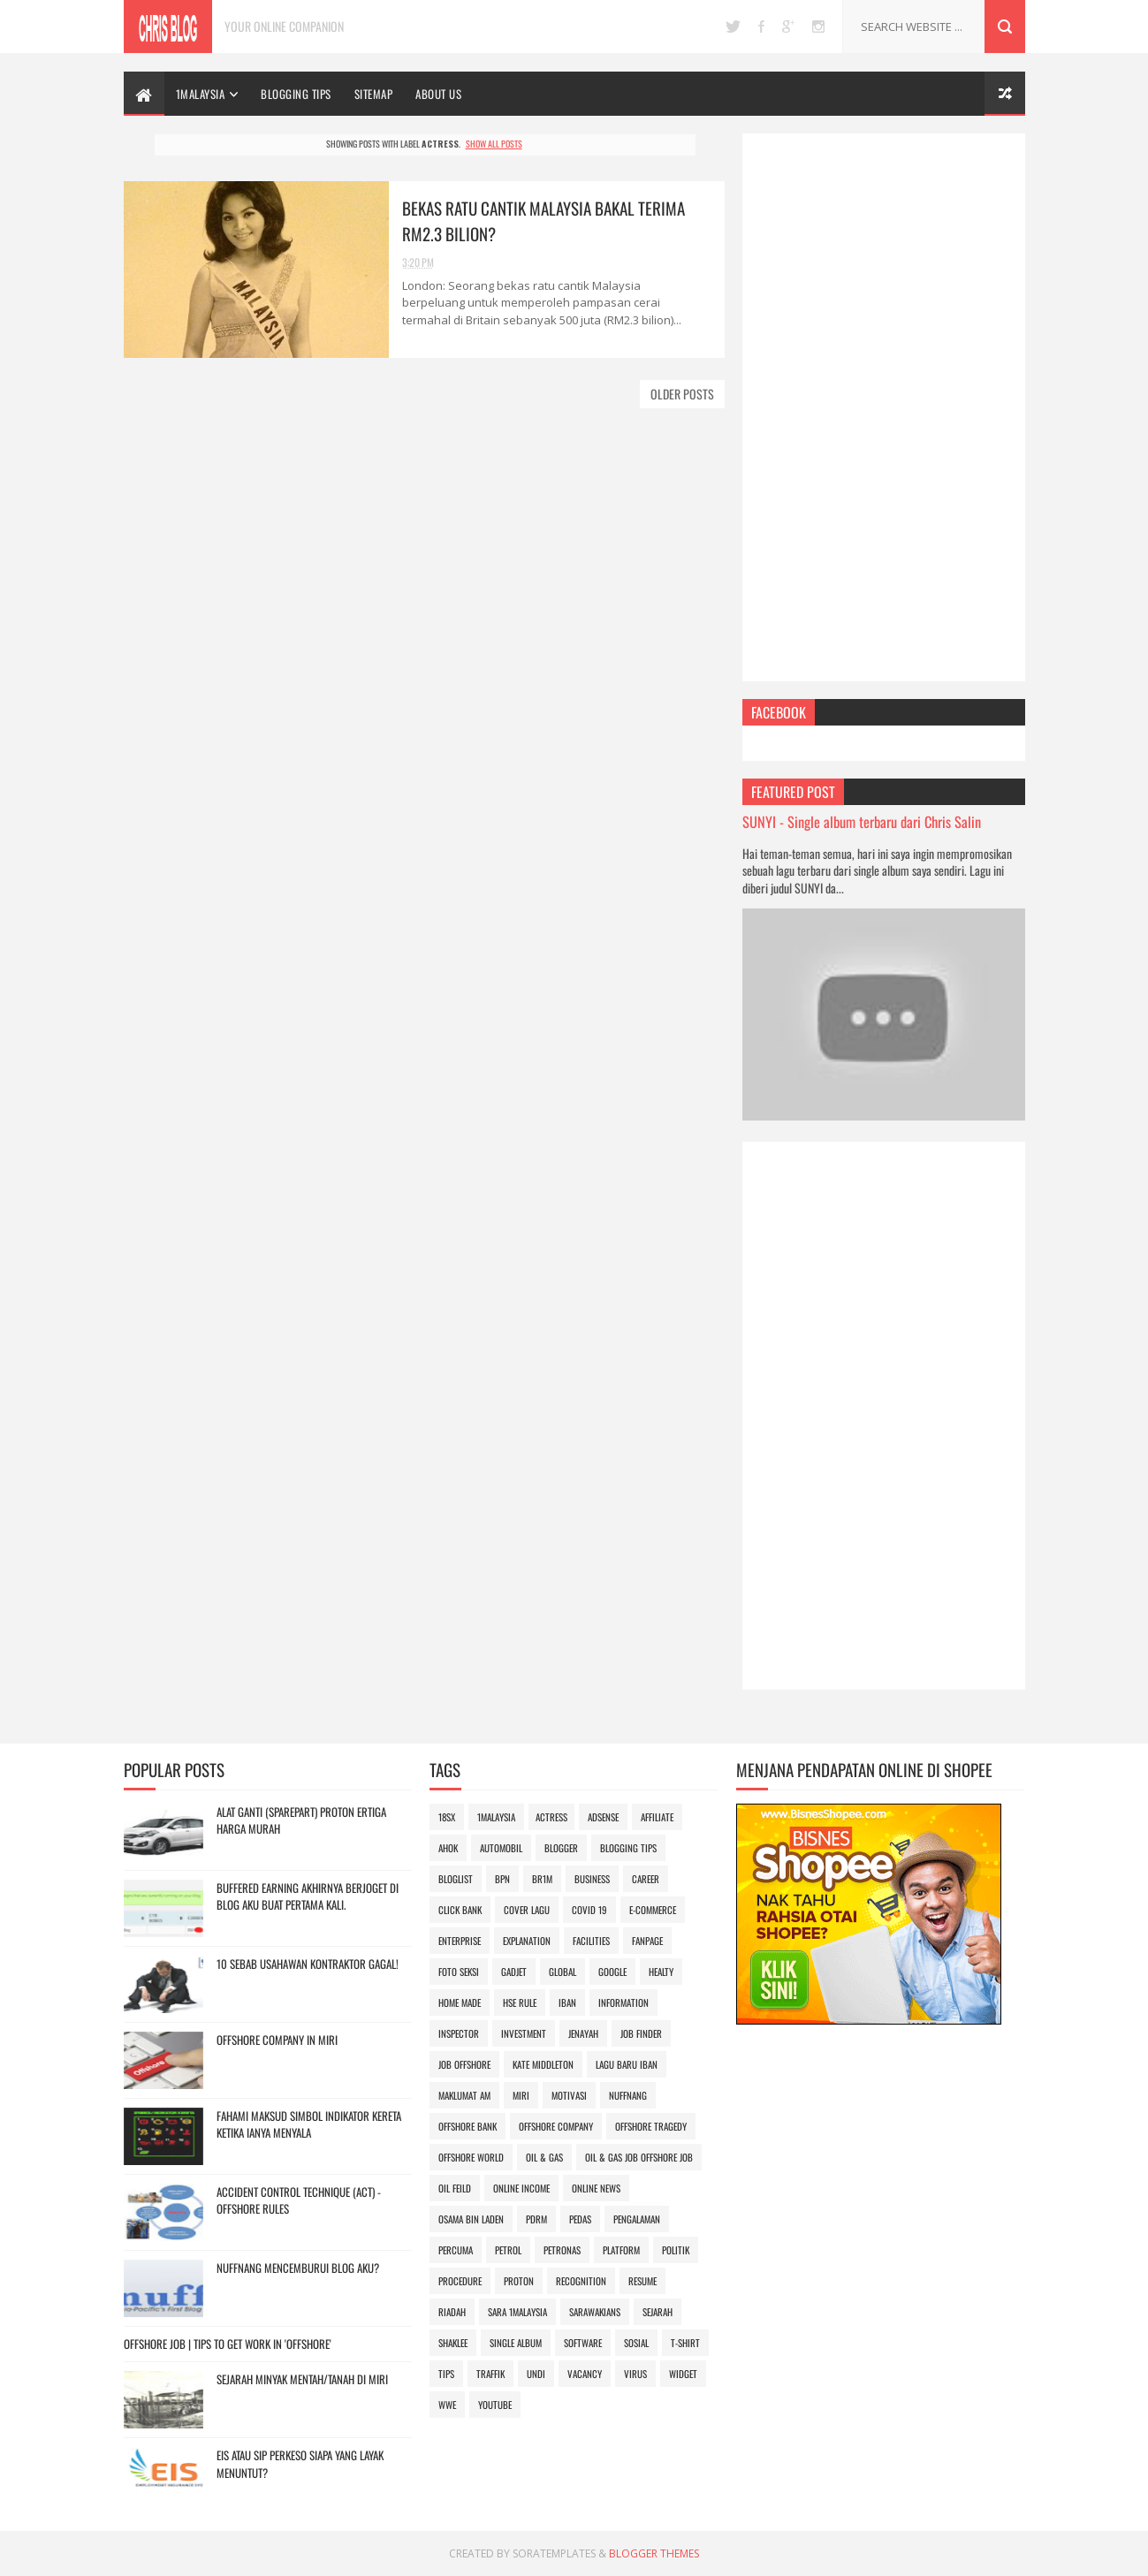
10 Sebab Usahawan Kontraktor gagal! (308, 1963)
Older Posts (682, 393)
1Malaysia (200, 94)
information (623, 2002)
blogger (561, 1848)
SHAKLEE (453, 2343)
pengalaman (636, 2219)
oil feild (454, 2188)
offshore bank (467, 2126)
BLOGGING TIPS (296, 94)
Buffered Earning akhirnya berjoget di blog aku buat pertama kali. (308, 1896)
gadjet (514, 1971)
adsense (603, 1817)
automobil (501, 1848)
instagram (818, 26)
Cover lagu (527, 1910)
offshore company (556, 2126)
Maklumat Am (464, 2095)
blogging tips (628, 1848)
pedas (580, 2219)
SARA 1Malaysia (517, 2312)
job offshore (464, 2064)
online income (521, 2188)
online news (596, 2188)
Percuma (455, 2250)
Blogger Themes (654, 2553)
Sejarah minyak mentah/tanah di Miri (302, 2379)
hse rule (519, 2002)
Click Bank (460, 1910)
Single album (516, 2343)
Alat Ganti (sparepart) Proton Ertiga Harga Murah (301, 1820)
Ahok (448, 1848)
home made (459, 2002)
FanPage (647, 1941)
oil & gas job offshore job (639, 2157)
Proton (519, 2281)
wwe (447, 2404)
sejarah (657, 2312)
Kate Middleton (543, 2064)
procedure (460, 2281)
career (645, 1879)
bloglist (455, 1879)
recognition (581, 2281)
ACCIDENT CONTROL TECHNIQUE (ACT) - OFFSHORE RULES (299, 2200)
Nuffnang (628, 2095)
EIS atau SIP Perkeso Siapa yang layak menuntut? (300, 2463)
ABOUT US (438, 94)
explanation (527, 1941)
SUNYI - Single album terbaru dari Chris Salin (861, 821)
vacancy (584, 2374)
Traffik (490, 2374)
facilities (591, 1941)
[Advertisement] (883, 407)
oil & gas (544, 2157)
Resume (642, 2281)
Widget (683, 2374)
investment (523, 2033)
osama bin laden (471, 2219)
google (788, 26)
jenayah (583, 2033)
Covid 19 (589, 1910)
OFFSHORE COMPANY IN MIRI (277, 2039)
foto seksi (458, 1971)
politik (675, 2250)
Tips (446, 2374)
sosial (636, 2343)
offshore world (471, 2157)
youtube (495, 2404)
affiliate (657, 1817)
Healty (661, 1971)
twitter (733, 26)
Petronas (562, 2250)
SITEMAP (373, 94)
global (562, 1971)
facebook (761, 26)
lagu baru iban (627, 2064)
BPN (502, 1879)
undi (536, 2374)
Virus (635, 2374)
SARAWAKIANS (594, 2312)
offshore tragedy (651, 2126)
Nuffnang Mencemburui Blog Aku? (298, 2267)
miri (521, 2095)
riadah (452, 2312)
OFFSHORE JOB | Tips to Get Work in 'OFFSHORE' (227, 2343)
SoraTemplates (554, 2553)
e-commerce (652, 1910)
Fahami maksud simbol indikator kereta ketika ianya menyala (309, 2124)
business (592, 1879)
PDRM (536, 2219)
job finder (641, 2033)
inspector (458, 2033)
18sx (446, 1817)
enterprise (459, 1941)
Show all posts (494, 143)
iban (567, 2002)
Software (583, 2343)
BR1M (542, 1879)
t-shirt (685, 2343)
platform (621, 2250)
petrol (508, 2250)
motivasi (569, 2095)
